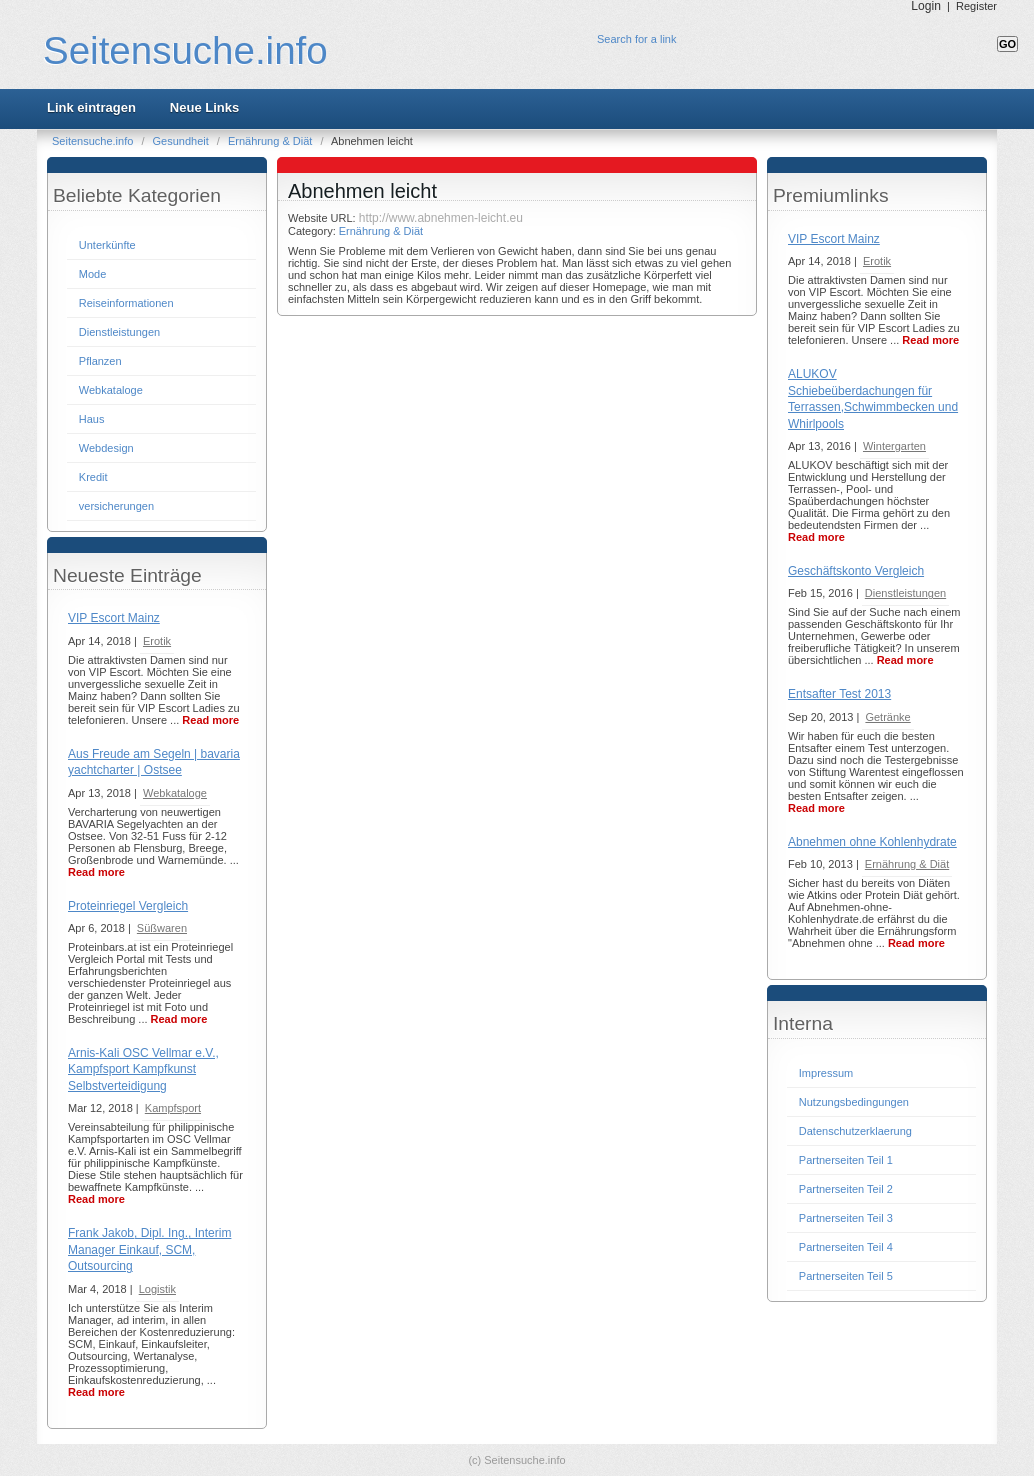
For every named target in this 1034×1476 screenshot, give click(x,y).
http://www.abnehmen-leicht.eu (441, 218)
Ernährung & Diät (271, 141)
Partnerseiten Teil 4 (846, 1247)
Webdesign (106, 448)
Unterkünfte (107, 245)
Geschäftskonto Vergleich (856, 571)
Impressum (826, 1073)
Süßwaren (162, 928)
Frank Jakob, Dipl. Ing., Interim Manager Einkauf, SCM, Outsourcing (149, 1249)
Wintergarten (894, 446)
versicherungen (116, 506)
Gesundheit (182, 141)
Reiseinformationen (126, 303)
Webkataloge (111, 390)
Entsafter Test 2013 (839, 694)
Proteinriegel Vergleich (128, 906)
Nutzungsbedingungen (854, 1102)
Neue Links (204, 107)
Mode (93, 274)
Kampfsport (173, 1108)
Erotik (157, 641)
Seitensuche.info (185, 50)
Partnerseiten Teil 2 (846, 1189)
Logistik (157, 1289)
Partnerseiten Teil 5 (846, 1276)
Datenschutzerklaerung (855, 1131)
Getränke (887, 717)
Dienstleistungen (119, 332)
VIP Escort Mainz (114, 618)
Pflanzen (100, 361)
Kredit (93, 477)
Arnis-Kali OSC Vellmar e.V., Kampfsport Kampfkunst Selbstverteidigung (143, 1069)
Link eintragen (91, 107)
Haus (92, 419)
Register (976, 6)
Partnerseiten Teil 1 (846, 1160)
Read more (210, 720)
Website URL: (323, 218)
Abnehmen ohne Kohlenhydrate (872, 842)
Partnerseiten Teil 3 (846, 1218)
